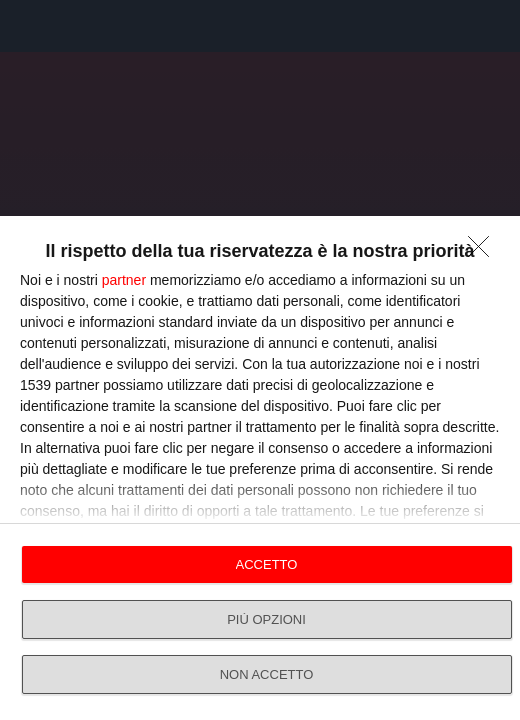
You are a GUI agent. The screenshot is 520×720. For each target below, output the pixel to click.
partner (124, 280)
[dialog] (260, 468)
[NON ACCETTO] (484, 252)
